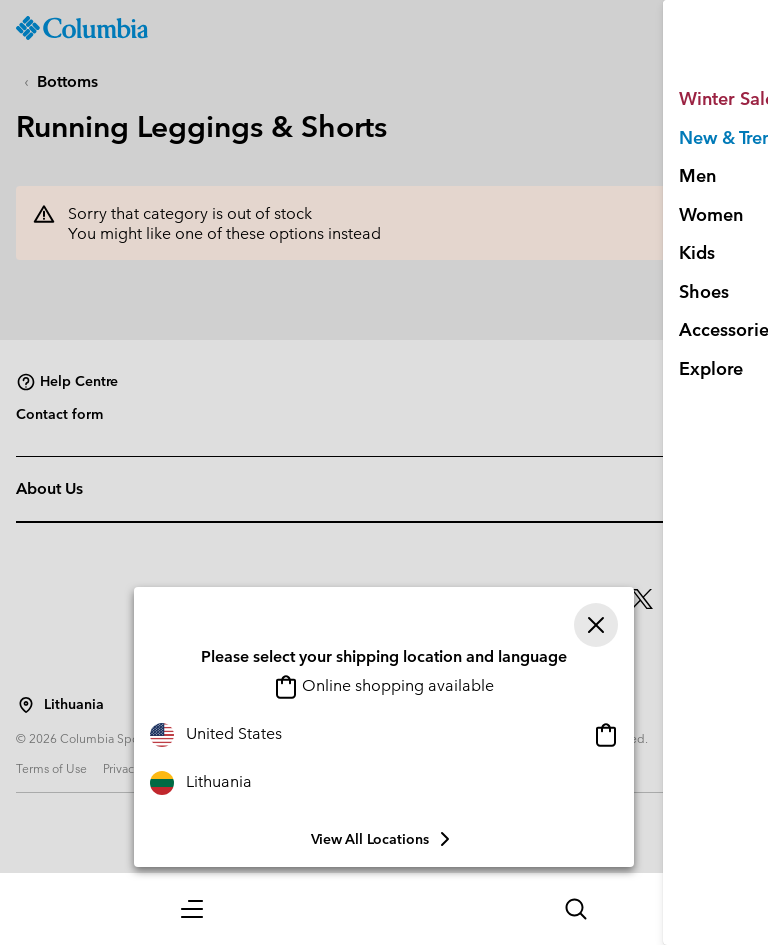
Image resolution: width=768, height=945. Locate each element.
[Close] (596, 625)
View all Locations (384, 839)
